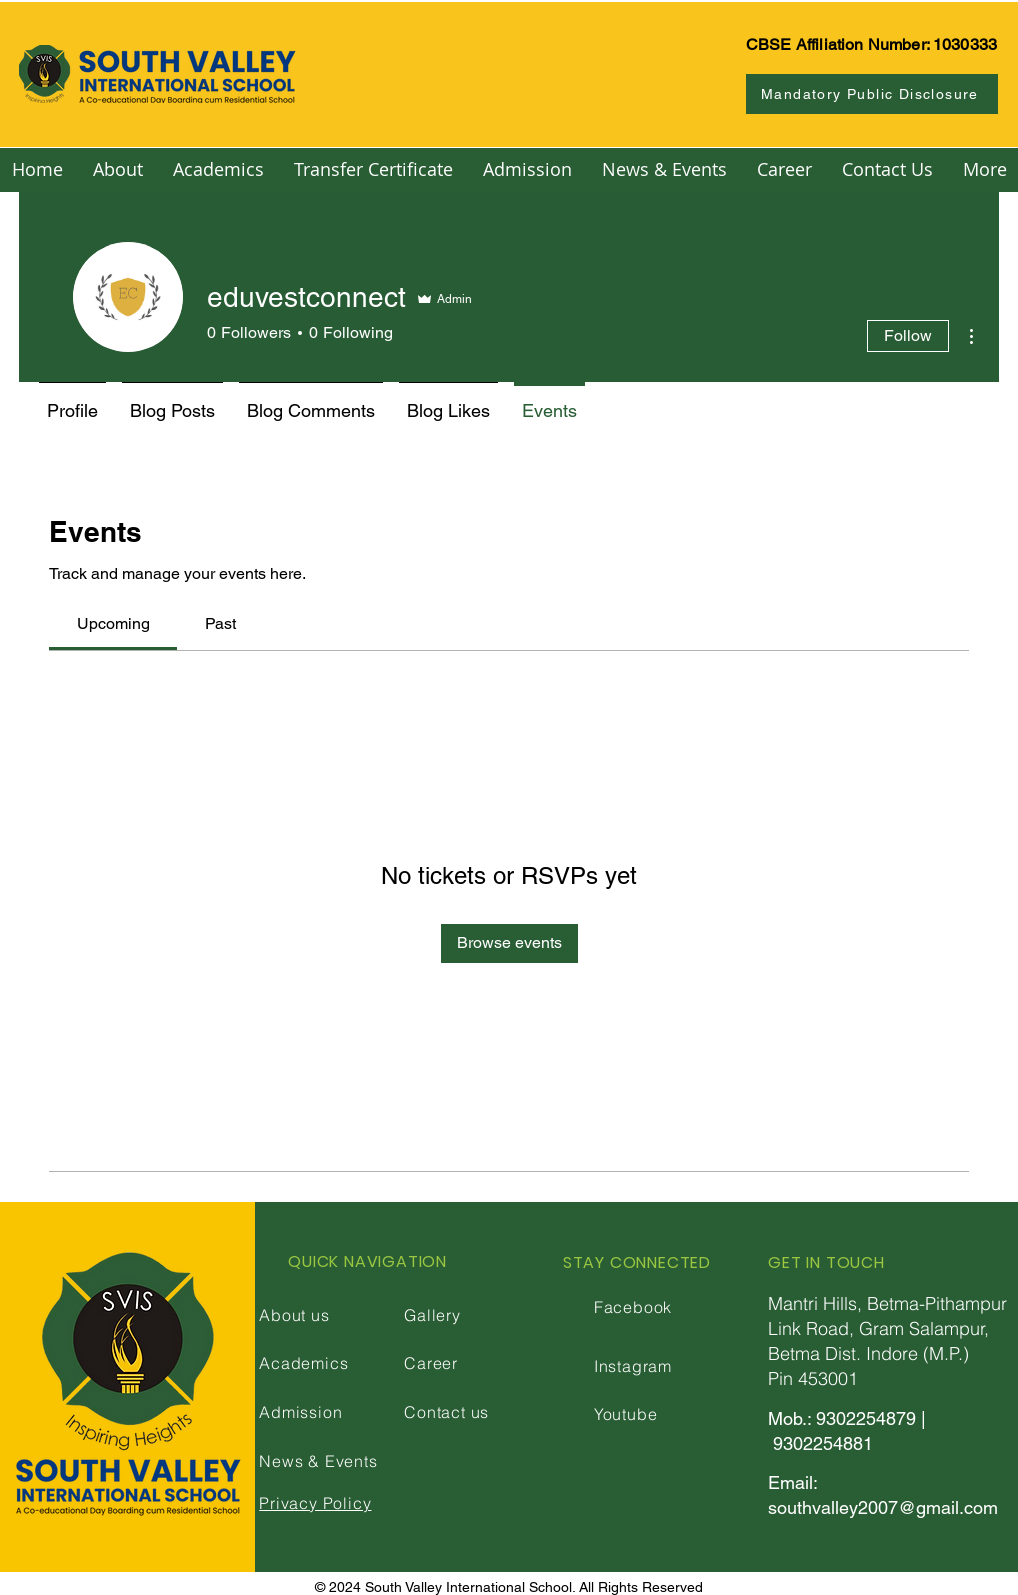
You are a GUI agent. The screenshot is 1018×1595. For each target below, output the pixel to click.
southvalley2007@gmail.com (883, 1507)
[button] (118, 169)
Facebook (633, 1307)
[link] (113, 623)
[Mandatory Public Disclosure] (872, 94)
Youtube (626, 1414)
